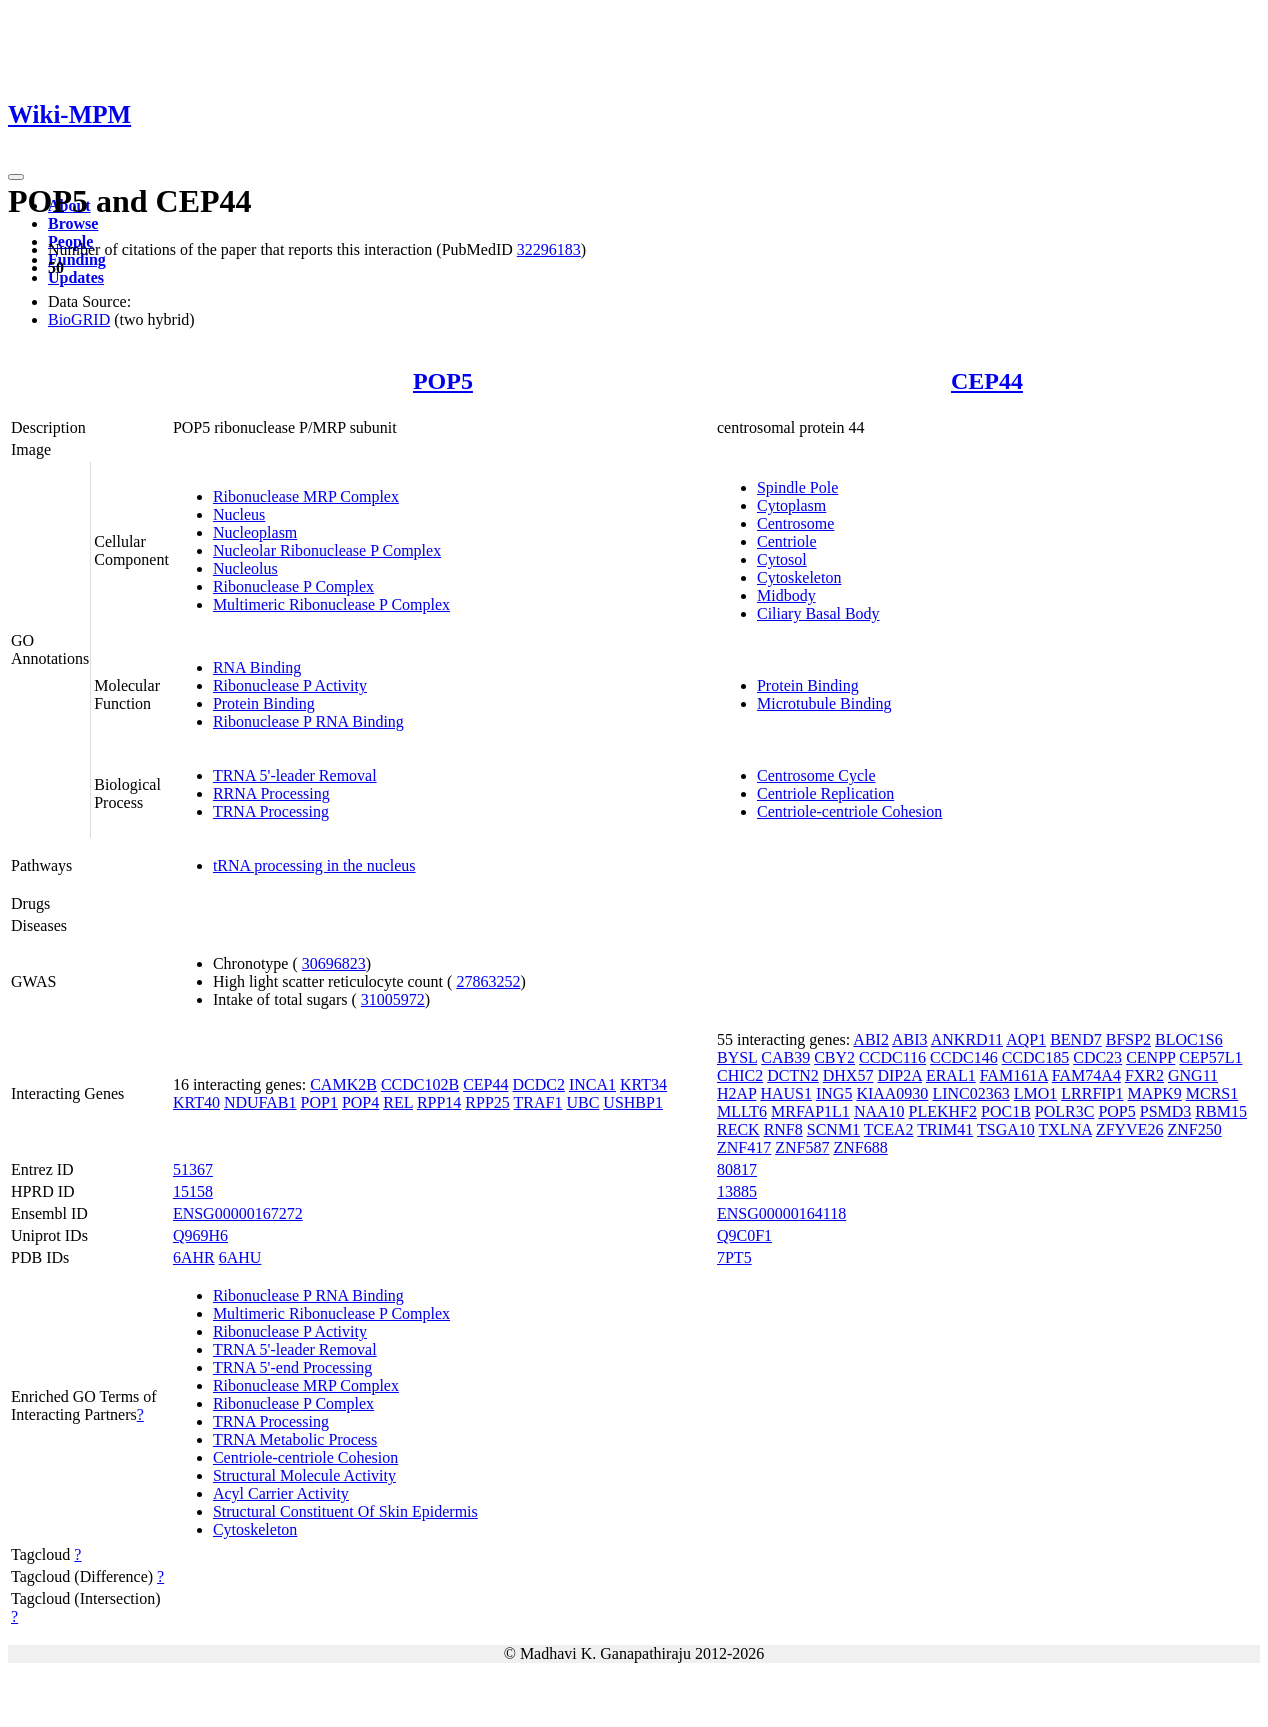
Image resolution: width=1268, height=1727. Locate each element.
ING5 (834, 1093)
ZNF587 (802, 1147)
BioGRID (79, 319)
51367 (193, 1169)
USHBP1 (633, 1102)
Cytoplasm (791, 505)
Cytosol (782, 559)
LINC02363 (970, 1093)
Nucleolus (245, 568)
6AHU (240, 1257)
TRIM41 (945, 1129)
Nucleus (239, 514)
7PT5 (734, 1257)
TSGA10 (1006, 1129)
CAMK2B (343, 1084)
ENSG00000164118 (781, 1213)
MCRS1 (1212, 1093)
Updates (76, 277)
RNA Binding (257, 667)
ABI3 (910, 1039)
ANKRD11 (967, 1039)
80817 (737, 1169)
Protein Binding (264, 703)
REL (398, 1102)
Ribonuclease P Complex (293, 586)
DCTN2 (793, 1075)
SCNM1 (833, 1129)
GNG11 (1193, 1075)
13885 (737, 1191)
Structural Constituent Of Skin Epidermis (345, 1511)
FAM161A (1014, 1075)
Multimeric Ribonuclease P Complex (331, 604)
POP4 (360, 1102)
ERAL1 (951, 1075)
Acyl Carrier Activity (281, 1493)
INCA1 (592, 1084)
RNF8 (783, 1129)
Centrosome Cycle (816, 775)
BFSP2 (1128, 1039)
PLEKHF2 (943, 1111)
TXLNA (1065, 1129)
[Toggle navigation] (16, 177)
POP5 (443, 381)
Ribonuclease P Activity (290, 685)
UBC (582, 1102)
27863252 (488, 981)
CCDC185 (1036, 1057)
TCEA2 (889, 1129)
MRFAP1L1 (810, 1111)
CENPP (1150, 1057)
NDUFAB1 (260, 1102)
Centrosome (795, 523)
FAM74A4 (1086, 1075)
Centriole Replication (825, 793)
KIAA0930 (892, 1093)
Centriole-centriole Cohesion (849, 811)
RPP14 (439, 1102)
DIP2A (899, 1075)
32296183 (549, 249)
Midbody (786, 595)
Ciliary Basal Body (818, 613)
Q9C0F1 (744, 1235)
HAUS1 (786, 1093)
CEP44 (987, 381)
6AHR (194, 1257)
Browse (73, 223)
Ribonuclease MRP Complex (306, 496)
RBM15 (1221, 1111)
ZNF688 (860, 1147)
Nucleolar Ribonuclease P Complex (327, 550)
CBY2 (834, 1057)
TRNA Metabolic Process (295, 1439)
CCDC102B (420, 1084)
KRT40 (196, 1102)
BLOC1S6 (1189, 1039)
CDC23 (1097, 1057)
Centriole (787, 541)
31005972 (393, 999)
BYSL (737, 1057)
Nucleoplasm (255, 532)
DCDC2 (538, 1084)
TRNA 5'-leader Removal (295, 775)
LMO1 (1036, 1093)
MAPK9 (1155, 1093)
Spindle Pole (797, 487)
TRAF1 (538, 1102)
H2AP (736, 1093)
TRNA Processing (271, 811)
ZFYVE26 (1130, 1129)
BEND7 (1076, 1039)
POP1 (319, 1102)
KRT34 (643, 1084)
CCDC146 (964, 1057)
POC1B (1006, 1111)
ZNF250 (1194, 1129)
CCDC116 (892, 1057)
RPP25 (487, 1102)
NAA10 (879, 1111)
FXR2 (1144, 1075)
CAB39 (785, 1057)
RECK (738, 1129)
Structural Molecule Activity (304, 1475)
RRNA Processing (271, 793)
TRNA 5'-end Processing (292, 1367)
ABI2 (871, 1039)
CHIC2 (740, 1075)
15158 (193, 1191)
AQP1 (1026, 1039)
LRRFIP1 (1092, 1093)
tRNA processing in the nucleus (314, 865)
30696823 (334, 963)
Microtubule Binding (824, 703)
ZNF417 (744, 1147)
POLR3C (1065, 1111)
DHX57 (848, 1075)
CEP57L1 (1210, 1057)
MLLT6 (742, 1111)
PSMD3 (1166, 1111)
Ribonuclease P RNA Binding (308, 721)
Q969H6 (200, 1235)
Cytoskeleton (799, 577)
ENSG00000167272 (238, 1213)
